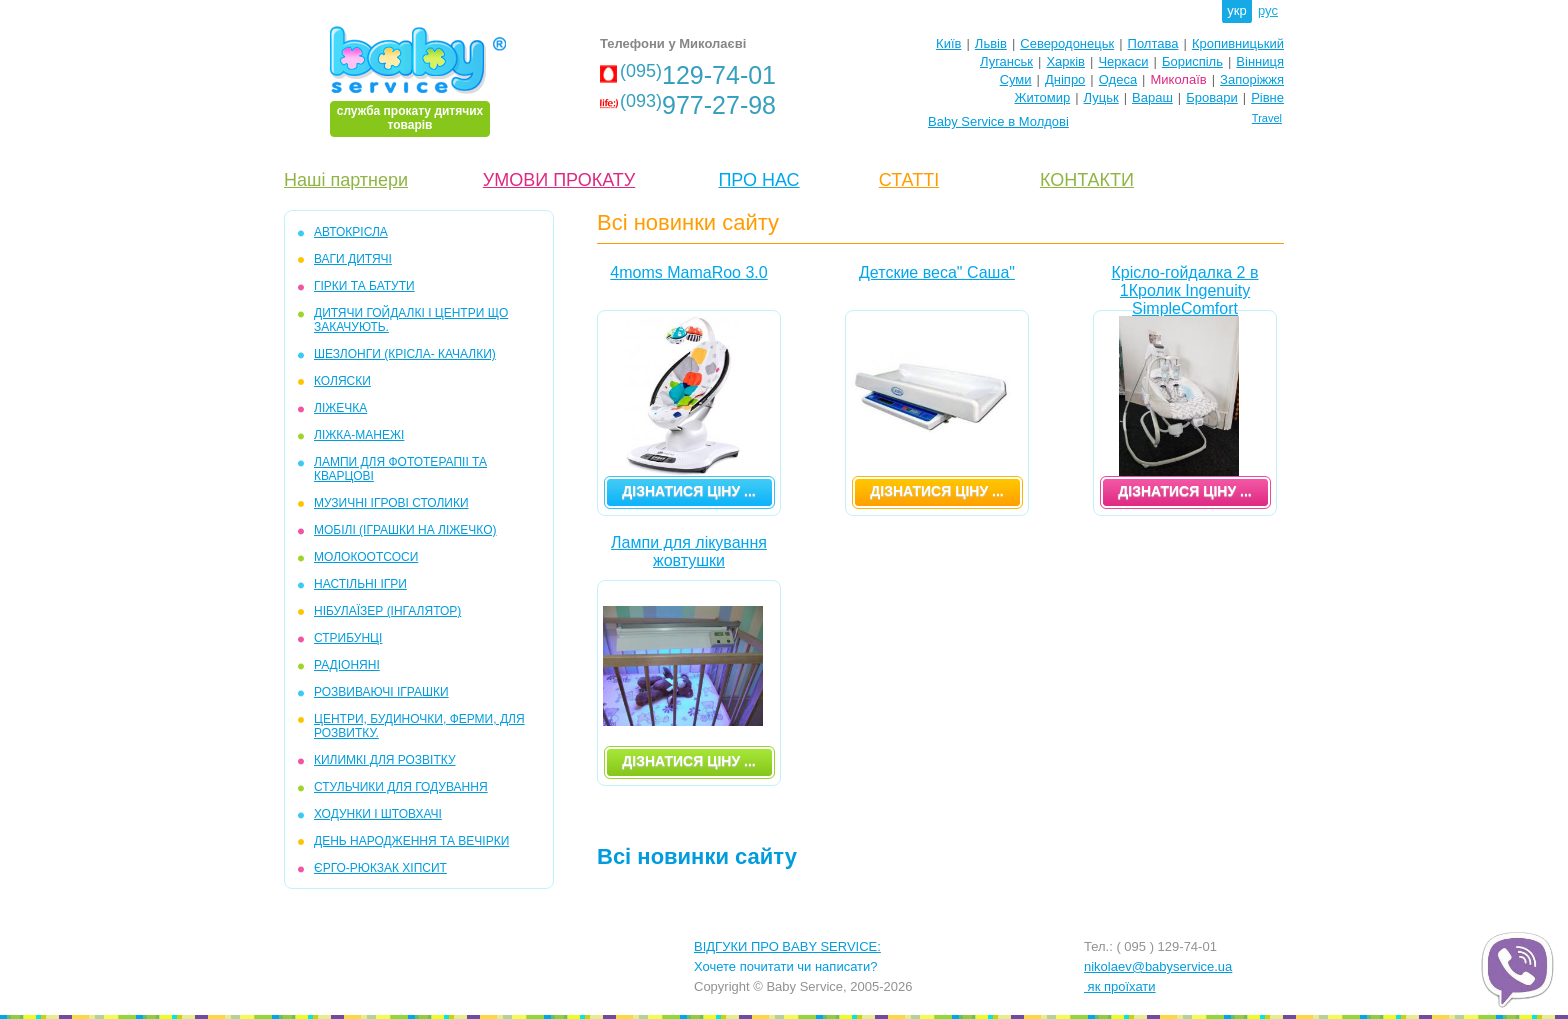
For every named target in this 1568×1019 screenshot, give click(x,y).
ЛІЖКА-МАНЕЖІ (359, 435)
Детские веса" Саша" (937, 272)
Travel (1267, 118)
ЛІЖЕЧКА (340, 408)
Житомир (1042, 97)
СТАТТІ (909, 180)
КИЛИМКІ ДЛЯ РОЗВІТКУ (385, 760)
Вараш (1152, 97)
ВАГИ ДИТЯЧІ (353, 259)
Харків (1065, 61)
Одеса (1118, 79)
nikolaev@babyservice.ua (1158, 966)
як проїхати (1120, 986)
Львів (991, 43)
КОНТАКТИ (1087, 180)
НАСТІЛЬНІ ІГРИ (360, 584)
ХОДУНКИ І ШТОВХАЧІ (378, 814)
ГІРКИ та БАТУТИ (364, 286)
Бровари (1211, 97)
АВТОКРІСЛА (351, 232)
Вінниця (1260, 61)
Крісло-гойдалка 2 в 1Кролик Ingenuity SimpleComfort (1185, 287)
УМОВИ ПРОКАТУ (559, 180)
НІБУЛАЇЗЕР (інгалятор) (387, 611)
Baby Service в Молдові (998, 121)
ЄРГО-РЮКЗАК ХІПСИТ (380, 868)
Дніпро (1065, 79)
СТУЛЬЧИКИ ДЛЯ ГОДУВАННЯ (401, 787)
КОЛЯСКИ (342, 381)
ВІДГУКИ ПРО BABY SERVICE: (787, 946)
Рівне (1267, 97)
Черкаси (1123, 61)
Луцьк (1101, 97)
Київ (948, 43)
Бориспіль (1192, 61)
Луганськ (1006, 61)
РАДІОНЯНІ (347, 665)
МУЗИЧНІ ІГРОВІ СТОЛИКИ (391, 503)
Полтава (1153, 43)
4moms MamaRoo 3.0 (688, 272)
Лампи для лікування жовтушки (689, 551)
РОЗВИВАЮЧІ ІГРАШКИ (381, 692)
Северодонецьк (1067, 43)
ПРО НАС (758, 180)
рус (1268, 10)
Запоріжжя (1252, 79)
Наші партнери (346, 180)
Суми (1016, 79)
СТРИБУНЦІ (348, 638)
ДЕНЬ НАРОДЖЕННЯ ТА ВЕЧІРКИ (411, 841)
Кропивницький (1238, 43)
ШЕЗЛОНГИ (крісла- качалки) (405, 354)
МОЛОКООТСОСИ (366, 557)
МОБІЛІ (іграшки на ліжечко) (405, 530)
